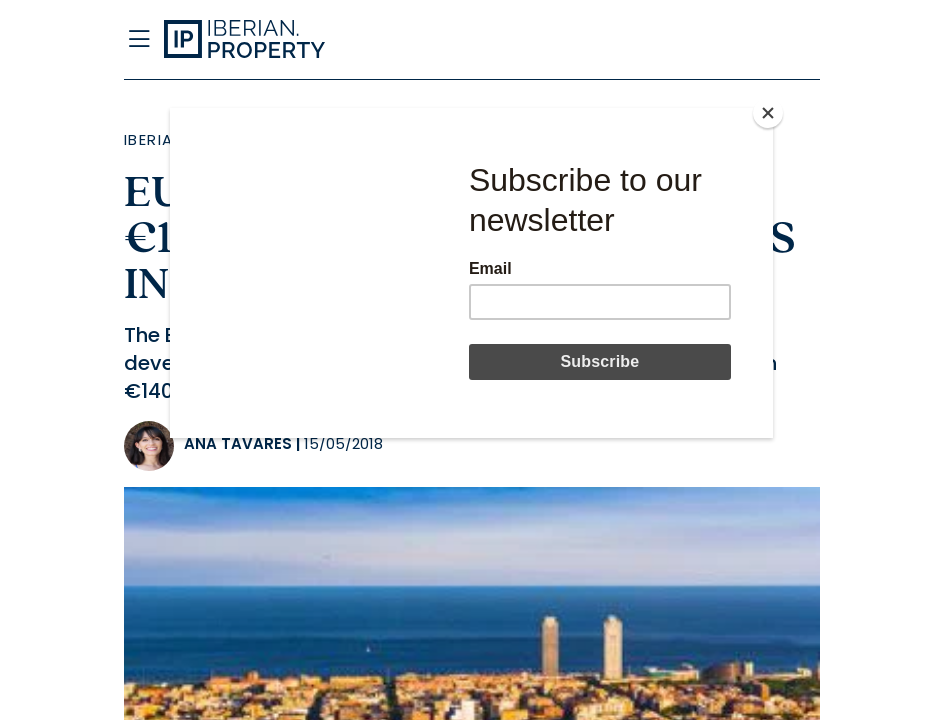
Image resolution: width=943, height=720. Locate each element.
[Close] (768, 113)
